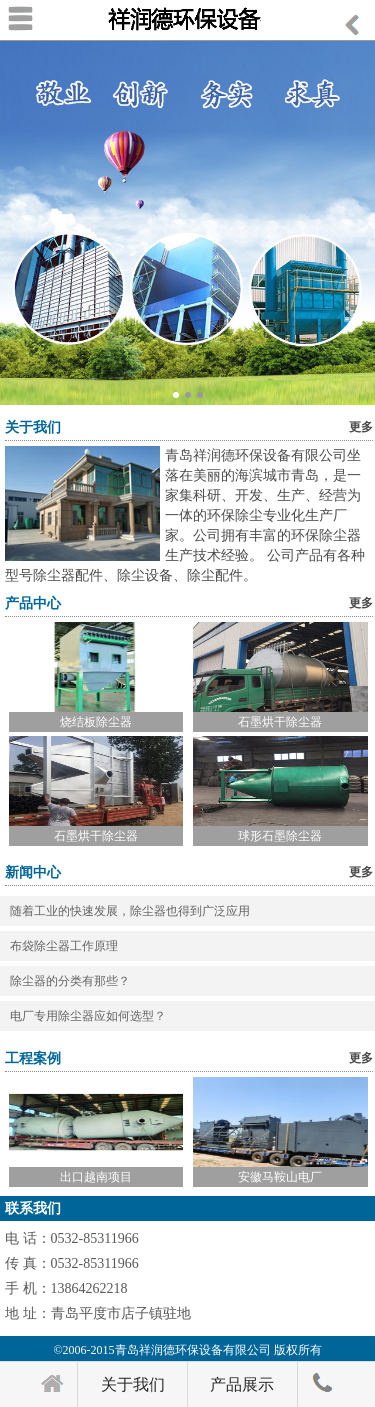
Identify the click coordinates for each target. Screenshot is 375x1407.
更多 (361, 427)
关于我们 (133, 1384)
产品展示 (242, 1384)
